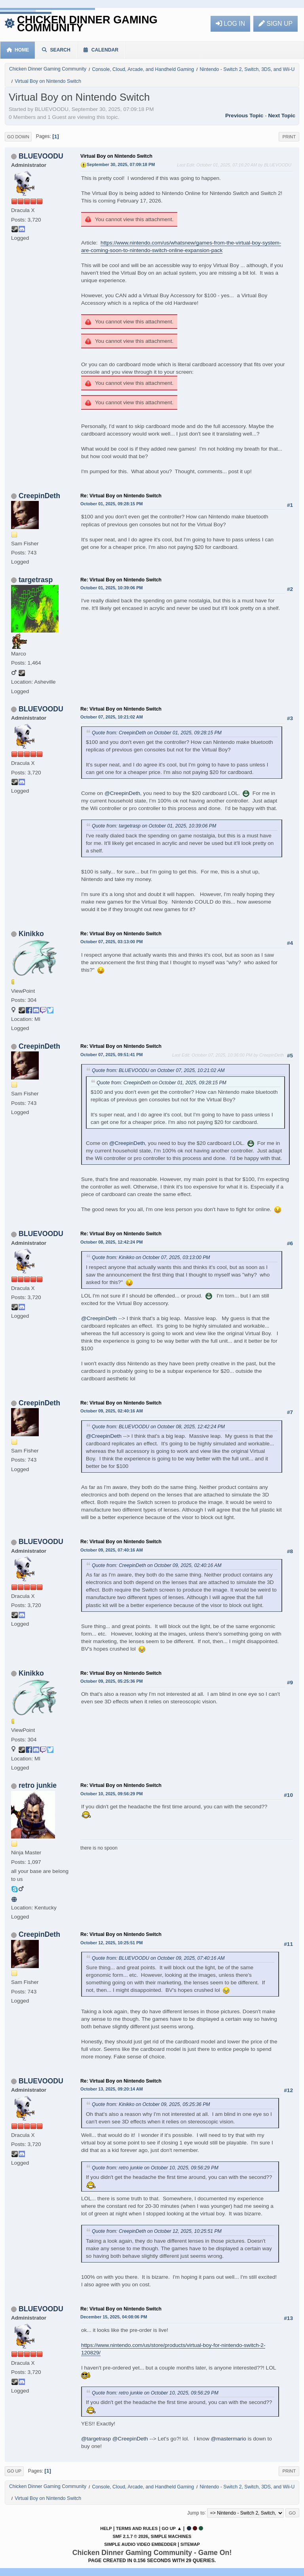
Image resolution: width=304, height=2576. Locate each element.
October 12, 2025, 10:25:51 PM (111, 1942)
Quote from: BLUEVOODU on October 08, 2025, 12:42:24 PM (158, 1426)
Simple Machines (171, 2536)
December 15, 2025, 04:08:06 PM (113, 2316)
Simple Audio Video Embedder (140, 2544)
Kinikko (31, 934)
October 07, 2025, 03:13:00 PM (111, 941)
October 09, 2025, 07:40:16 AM (111, 1550)
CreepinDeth (39, 496)
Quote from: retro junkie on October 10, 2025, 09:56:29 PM (155, 2168)
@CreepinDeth (122, 793)
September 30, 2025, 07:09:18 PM (121, 164)
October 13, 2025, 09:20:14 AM (111, 2089)
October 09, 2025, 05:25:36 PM (111, 1681)
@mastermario (228, 2439)
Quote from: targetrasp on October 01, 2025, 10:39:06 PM (154, 826)
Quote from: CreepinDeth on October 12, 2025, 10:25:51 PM (157, 2231)
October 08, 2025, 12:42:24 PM (111, 1242)
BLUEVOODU (41, 156)
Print (289, 136)
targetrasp (36, 580)
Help (106, 2528)
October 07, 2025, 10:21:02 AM (111, 717)
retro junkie (38, 1785)
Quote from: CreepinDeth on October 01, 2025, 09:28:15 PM (157, 733)
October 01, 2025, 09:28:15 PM (111, 503)
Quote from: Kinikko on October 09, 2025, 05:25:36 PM (151, 2104)
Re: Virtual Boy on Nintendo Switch (121, 496)
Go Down (18, 136)
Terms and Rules (137, 2528)
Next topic (281, 115)
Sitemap (190, 2544)
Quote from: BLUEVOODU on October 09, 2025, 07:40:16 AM (158, 1958)
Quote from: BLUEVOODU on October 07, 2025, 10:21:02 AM (158, 1070)
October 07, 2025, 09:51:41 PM (111, 1054)
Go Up (14, 2471)
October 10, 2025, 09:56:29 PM (111, 1793)
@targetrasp (96, 2439)
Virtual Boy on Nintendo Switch (116, 156)
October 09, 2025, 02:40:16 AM (111, 1410)
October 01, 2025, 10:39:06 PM (111, 587)
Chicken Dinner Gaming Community (87, 23)
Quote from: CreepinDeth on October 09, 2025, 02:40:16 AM (156, 1565)
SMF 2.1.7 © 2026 (130, 2536)
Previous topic (244, 115)
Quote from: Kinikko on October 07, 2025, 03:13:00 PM (151, 1257)
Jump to (196, 2512)
